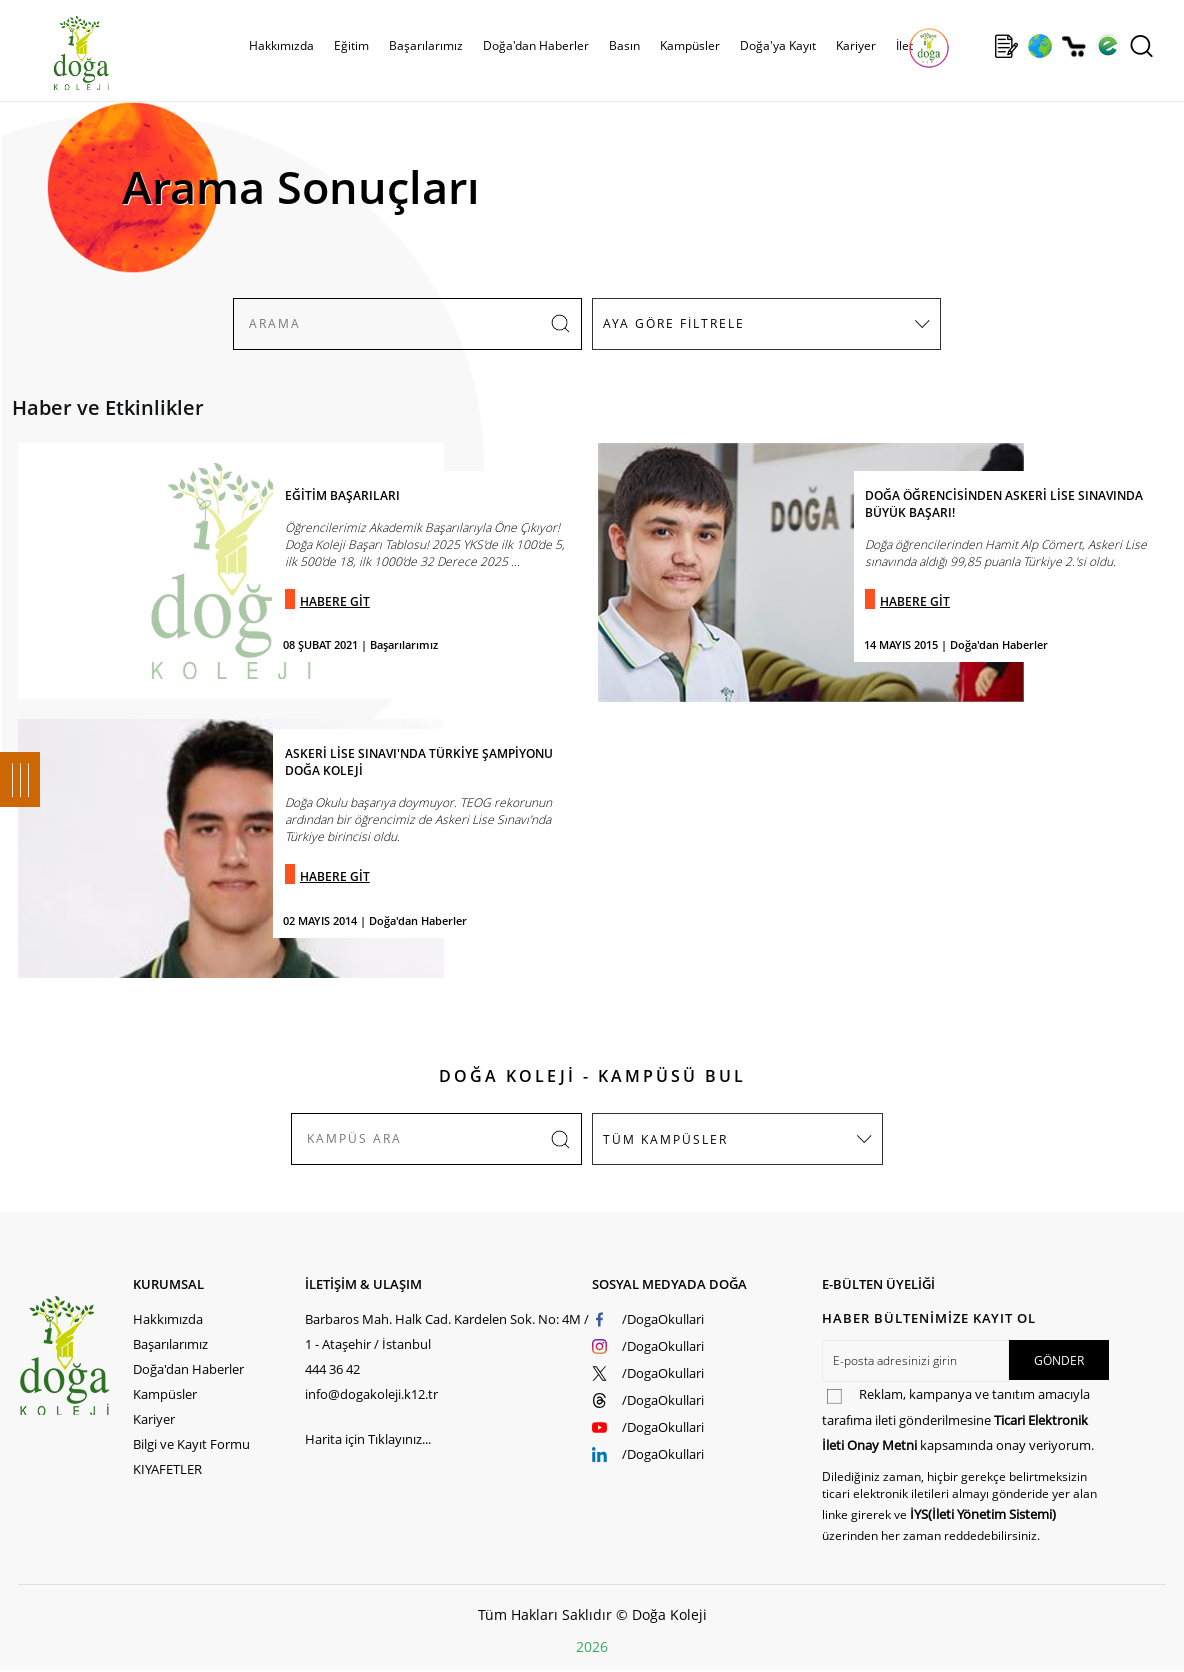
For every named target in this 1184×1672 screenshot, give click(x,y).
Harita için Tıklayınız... (368, 1439)
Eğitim (351, 45)
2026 (592, 1646)
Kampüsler (690, 45)
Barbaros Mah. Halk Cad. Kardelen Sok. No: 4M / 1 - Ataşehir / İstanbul (447, 1331)
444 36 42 (332, 1369)
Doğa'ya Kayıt (778, 45)
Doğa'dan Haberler (536, 45)
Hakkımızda (281, 45)
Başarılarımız (426, 45)
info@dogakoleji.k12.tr (371, 1394)
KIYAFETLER (167, 1469)
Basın (624, 45)
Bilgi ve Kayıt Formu (191, 1444)
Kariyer (856, 45)
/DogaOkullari (663, 1319)
